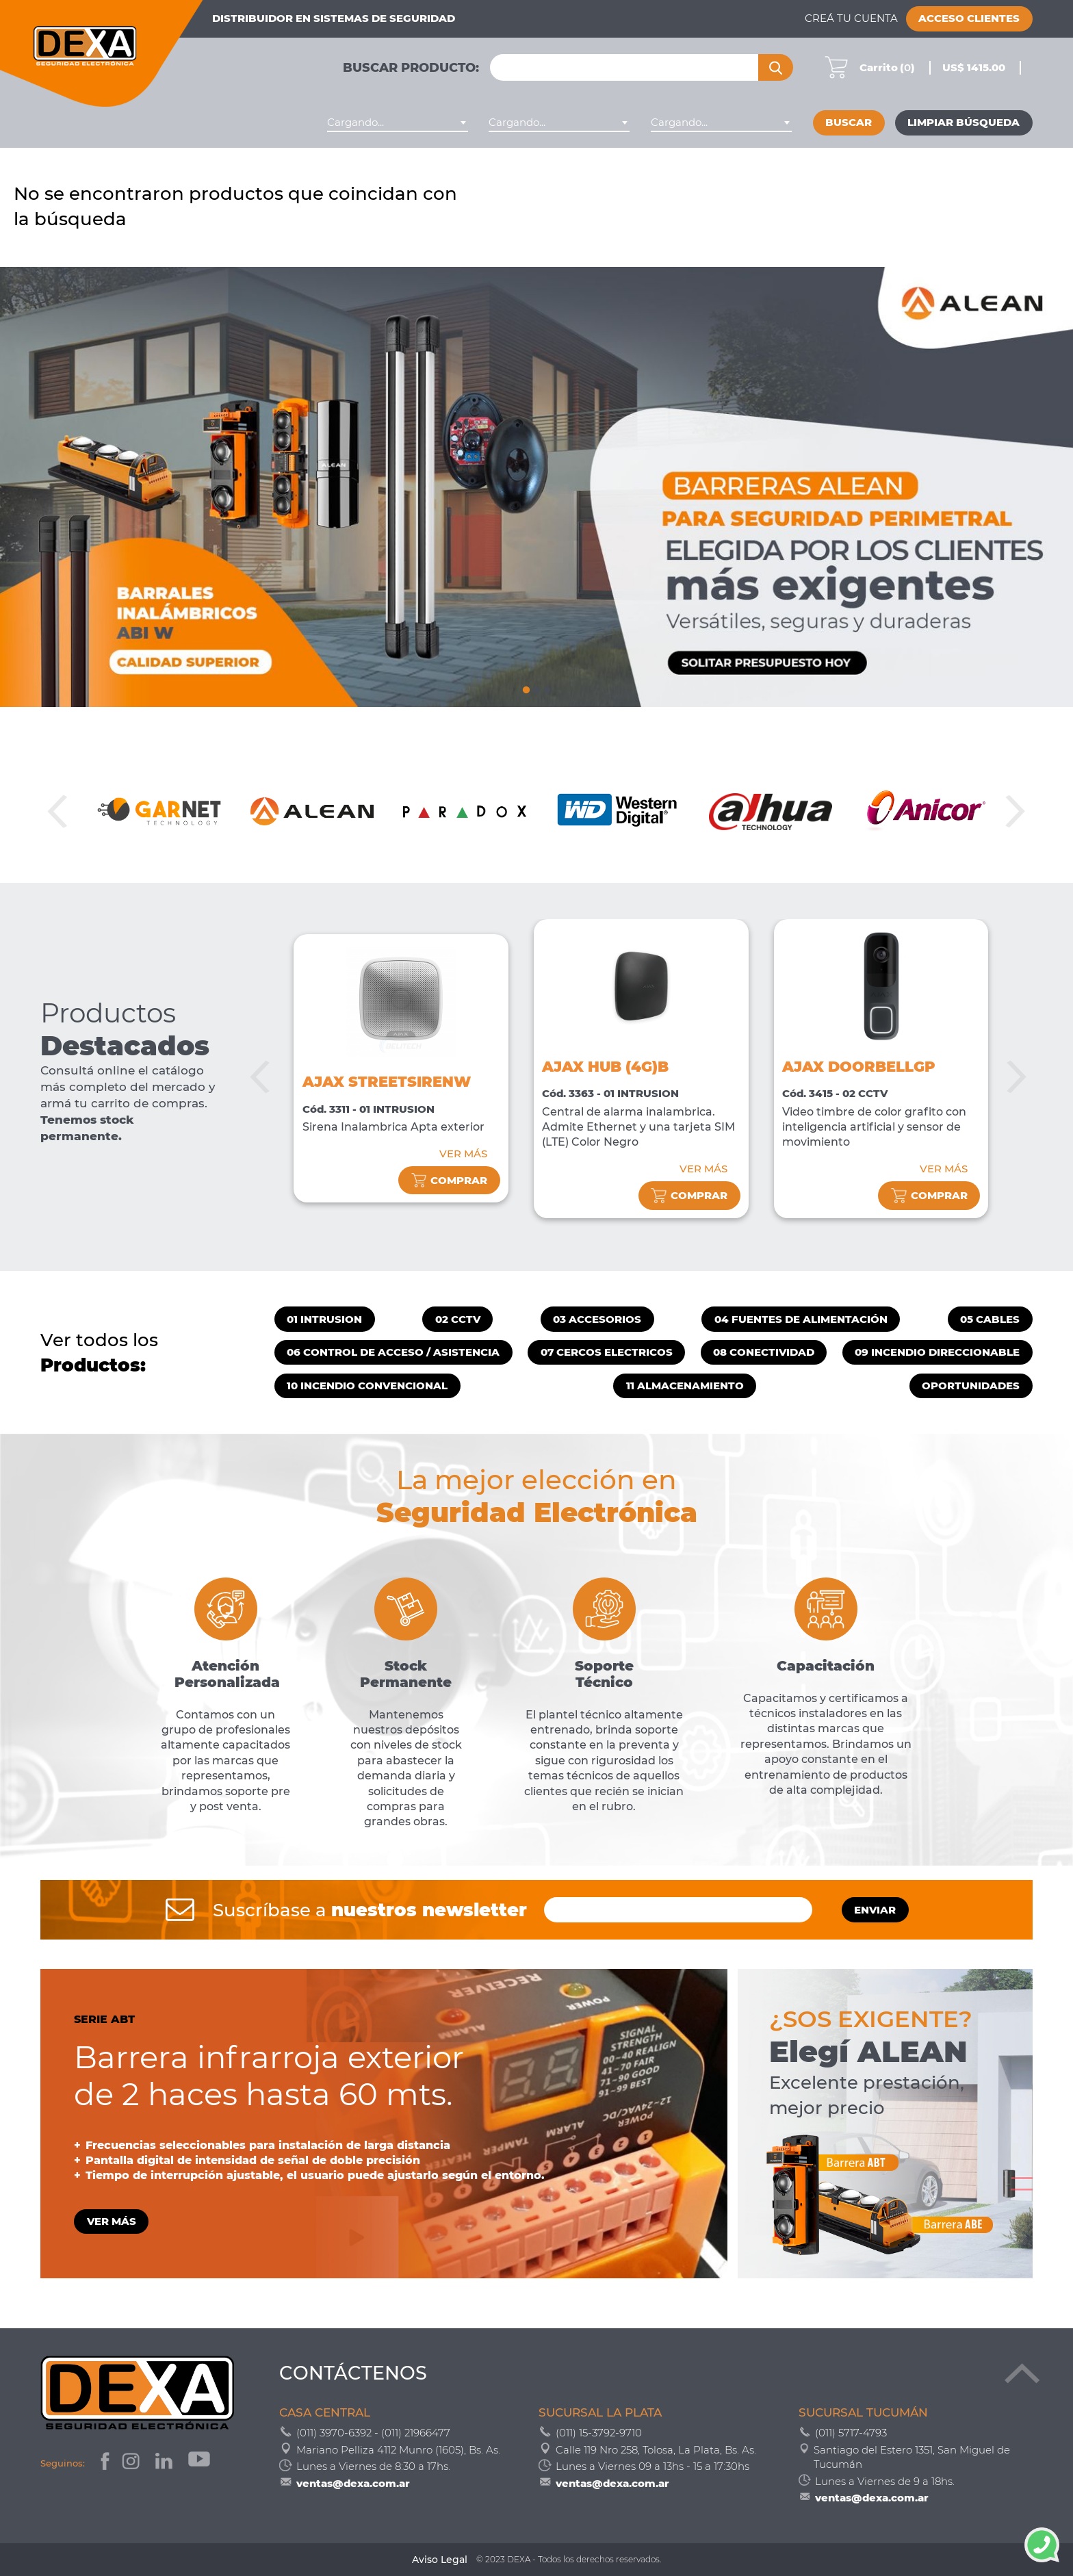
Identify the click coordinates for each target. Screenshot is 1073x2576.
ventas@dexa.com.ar (353, 2483)
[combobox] (397, 122)
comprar (449, 1180)
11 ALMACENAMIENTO (685, 1386)
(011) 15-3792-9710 (599, 2432)
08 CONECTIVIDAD (763, 1352)
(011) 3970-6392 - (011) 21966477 (373, 2432)
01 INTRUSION (324, 1319)
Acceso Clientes (969, 18)
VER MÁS (463, 1154)
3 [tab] (547, 688)
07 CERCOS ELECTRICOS (607, 1352)
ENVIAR (875, 1910)
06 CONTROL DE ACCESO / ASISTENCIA (393, 1352)
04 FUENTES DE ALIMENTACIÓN (801, 1319)
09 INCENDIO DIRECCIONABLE (937, 1352)
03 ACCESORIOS (597, 1319)
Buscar (848, 122)
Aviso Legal (439, 2559)
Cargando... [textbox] (355, 122)
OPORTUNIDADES (971, 1386)
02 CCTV (457, 1319)
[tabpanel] (536, 486)
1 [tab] (526, 688)
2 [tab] (536, 688)
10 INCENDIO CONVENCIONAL (367, 1386)
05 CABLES (990, 1319)
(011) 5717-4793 (851, 2432)
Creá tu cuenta (851, 18)
